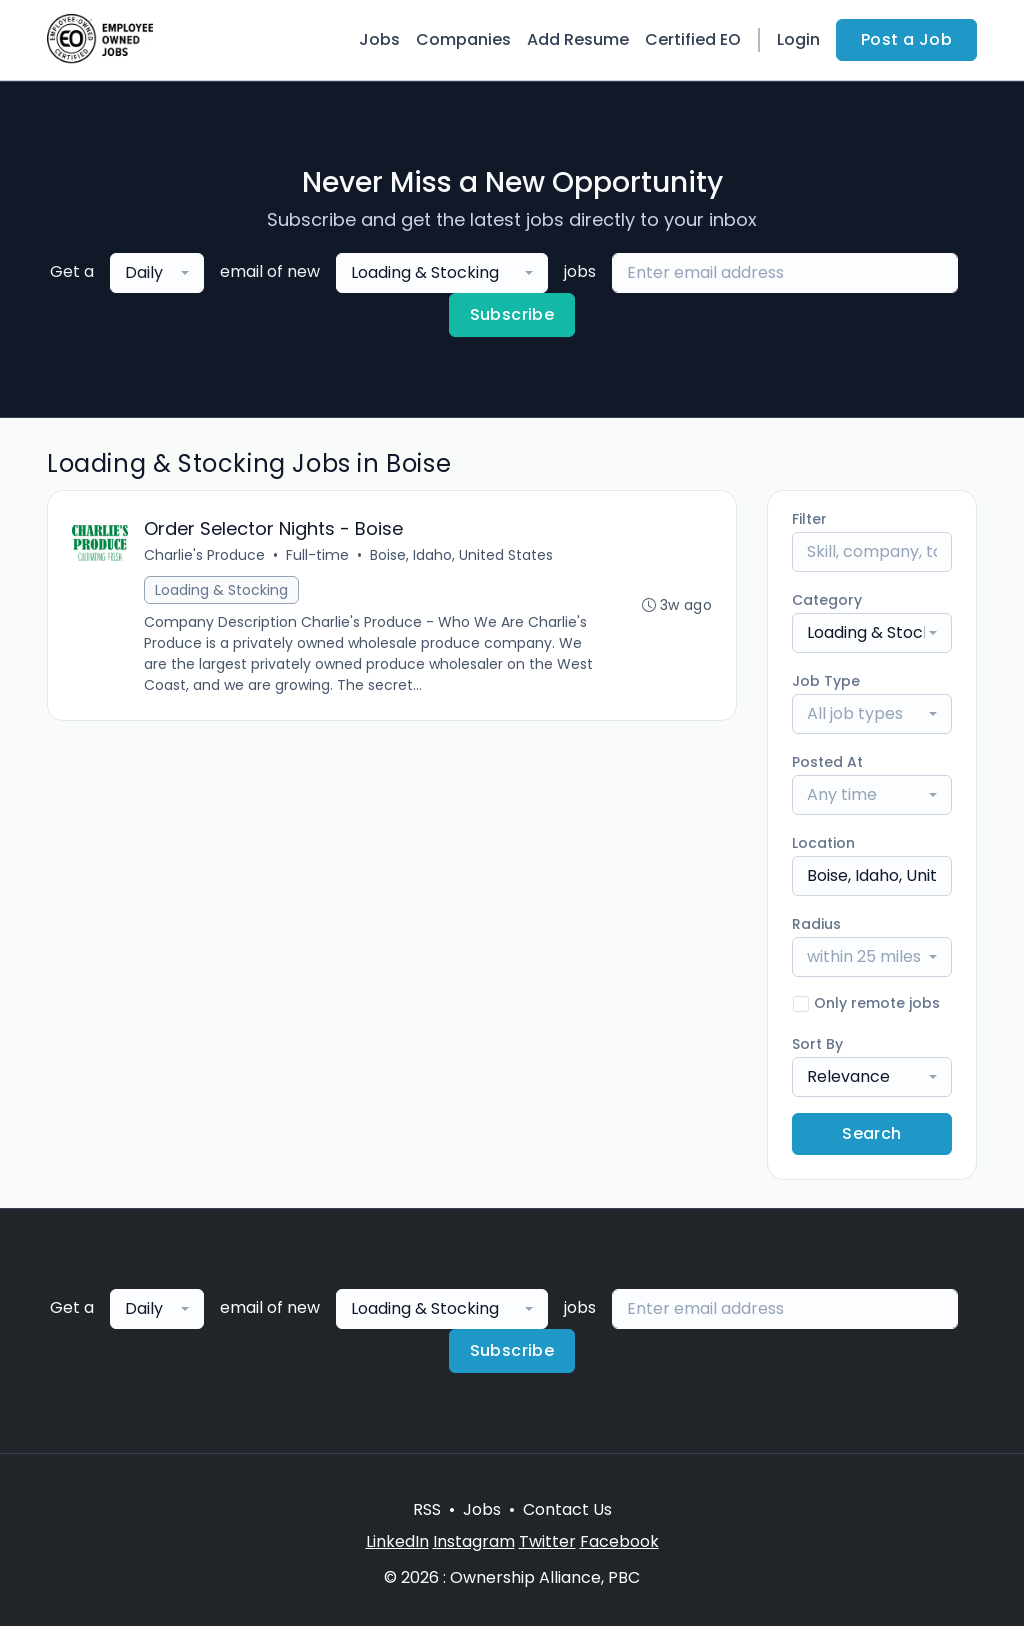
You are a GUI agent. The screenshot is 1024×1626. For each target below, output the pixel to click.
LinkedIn (397, 1541)
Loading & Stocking (221, 590)
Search (871, 1133)
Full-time (317, 555)
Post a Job (906, 39)
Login (798, 39)
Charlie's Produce (204, 555)
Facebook (619, 1541)
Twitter (547, 1541)
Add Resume (578, 39)
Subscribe (512, 314)
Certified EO (693, 39)
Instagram (474, 1541)
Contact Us (567, 1509)
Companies (463, 39)
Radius (816, 924)
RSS (427, 1509)
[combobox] (157, 273)
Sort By (817, 1044)
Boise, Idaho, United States (461, 555)
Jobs (379, 39)
